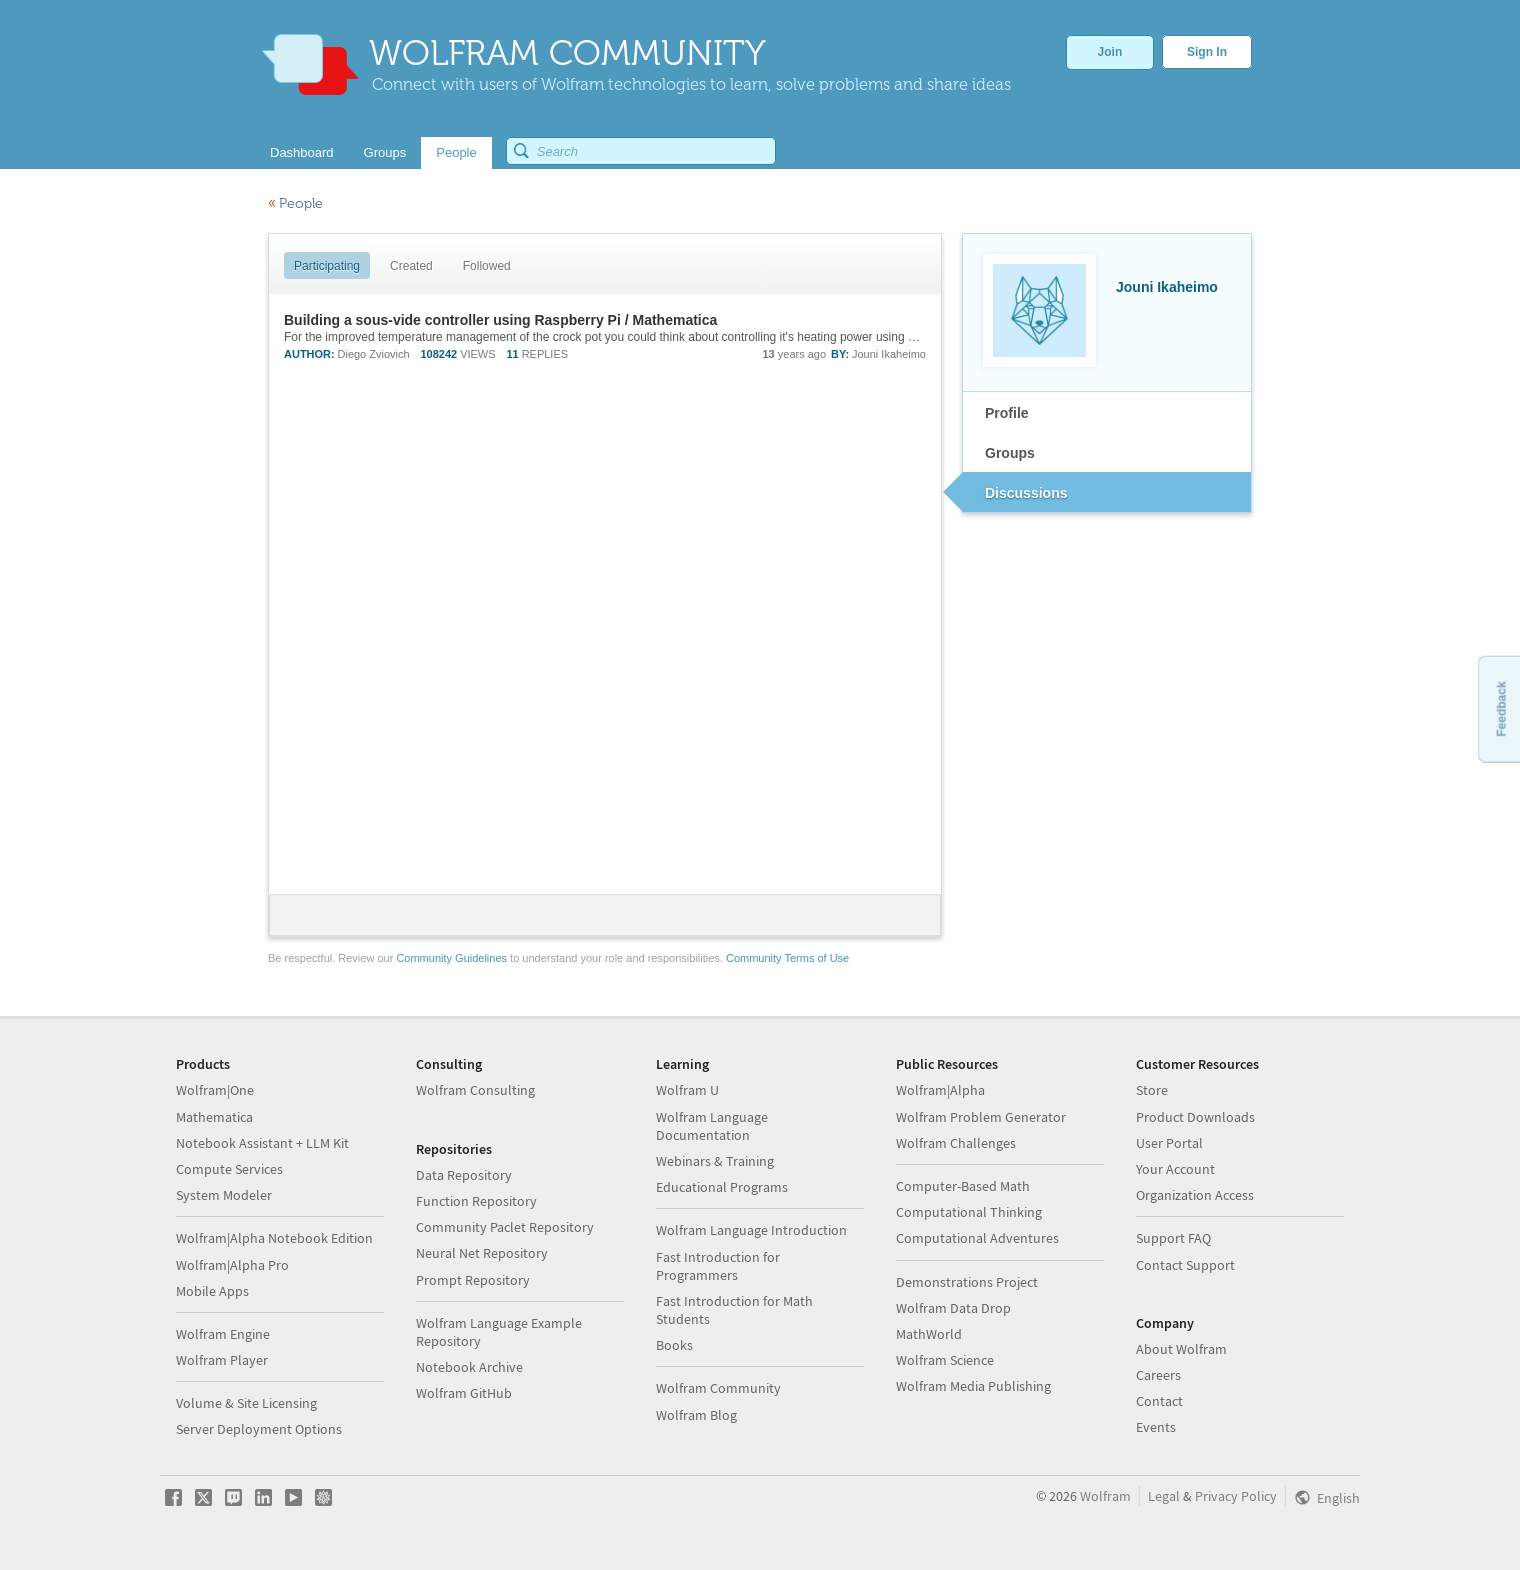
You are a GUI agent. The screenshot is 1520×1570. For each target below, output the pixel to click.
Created (411, 266)
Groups (1010, 453)
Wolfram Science (945, 1360)
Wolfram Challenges (956, 1143)
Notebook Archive (469, 1367)
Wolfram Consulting (475, 1090)
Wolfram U (687, 1090)
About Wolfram (1181, 1349)
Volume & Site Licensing (246, 1403)
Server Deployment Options (259, 1429)
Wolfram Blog (696, 1415)
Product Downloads (1195, 1117)
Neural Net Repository (482, 1253)
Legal (1164, 1496)
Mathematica (214, 1117)
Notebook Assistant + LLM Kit (262, 1143)
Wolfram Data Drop (953, 1308)
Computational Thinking (969, 1212)
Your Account (1175, 1169)
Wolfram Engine (223, 1334)
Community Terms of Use (787, 958)
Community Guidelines (451, 958)
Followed (487, 266)
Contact (1159, 1401)
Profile (1007, 413)
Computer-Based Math (963, 1186)
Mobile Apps (212, 1291)
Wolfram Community (718, 1388)
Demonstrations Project (967, 1282)
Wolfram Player (222, 1360)
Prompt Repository (473, 1280)
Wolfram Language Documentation (712, 1126)
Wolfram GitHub (464, 1393)
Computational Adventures (977, 1238)
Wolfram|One (215, 1090)
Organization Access (1195, 1195)
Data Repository (464, 1175)
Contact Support (1185, 1265)
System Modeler (224, 1195)
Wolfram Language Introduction (751, 1230)
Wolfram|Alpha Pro (232, 1265)
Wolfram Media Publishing (973, 1386)
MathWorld (929, 1334)
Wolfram (1105, 1496)
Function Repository (476, 1201)
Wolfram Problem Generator (981, 1117)
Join (1110, 52)
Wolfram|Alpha (940, 1090)
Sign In (1207, 52)
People (295, 203)
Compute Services (229, 1169)
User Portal (1169, 1143)
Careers (1158, 1375)
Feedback (1501, 708)
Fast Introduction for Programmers (718, 1266)
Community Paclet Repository (505, 1227)
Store (1152, 1090)
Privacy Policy (1236, 1496)
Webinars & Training (715, 1161)
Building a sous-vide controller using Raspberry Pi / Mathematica (500, 320)
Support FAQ (1173, 1238)
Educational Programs (722, 1187)
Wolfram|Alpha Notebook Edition (274, 1238)
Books (674, 1345)
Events (1156, 1427)
